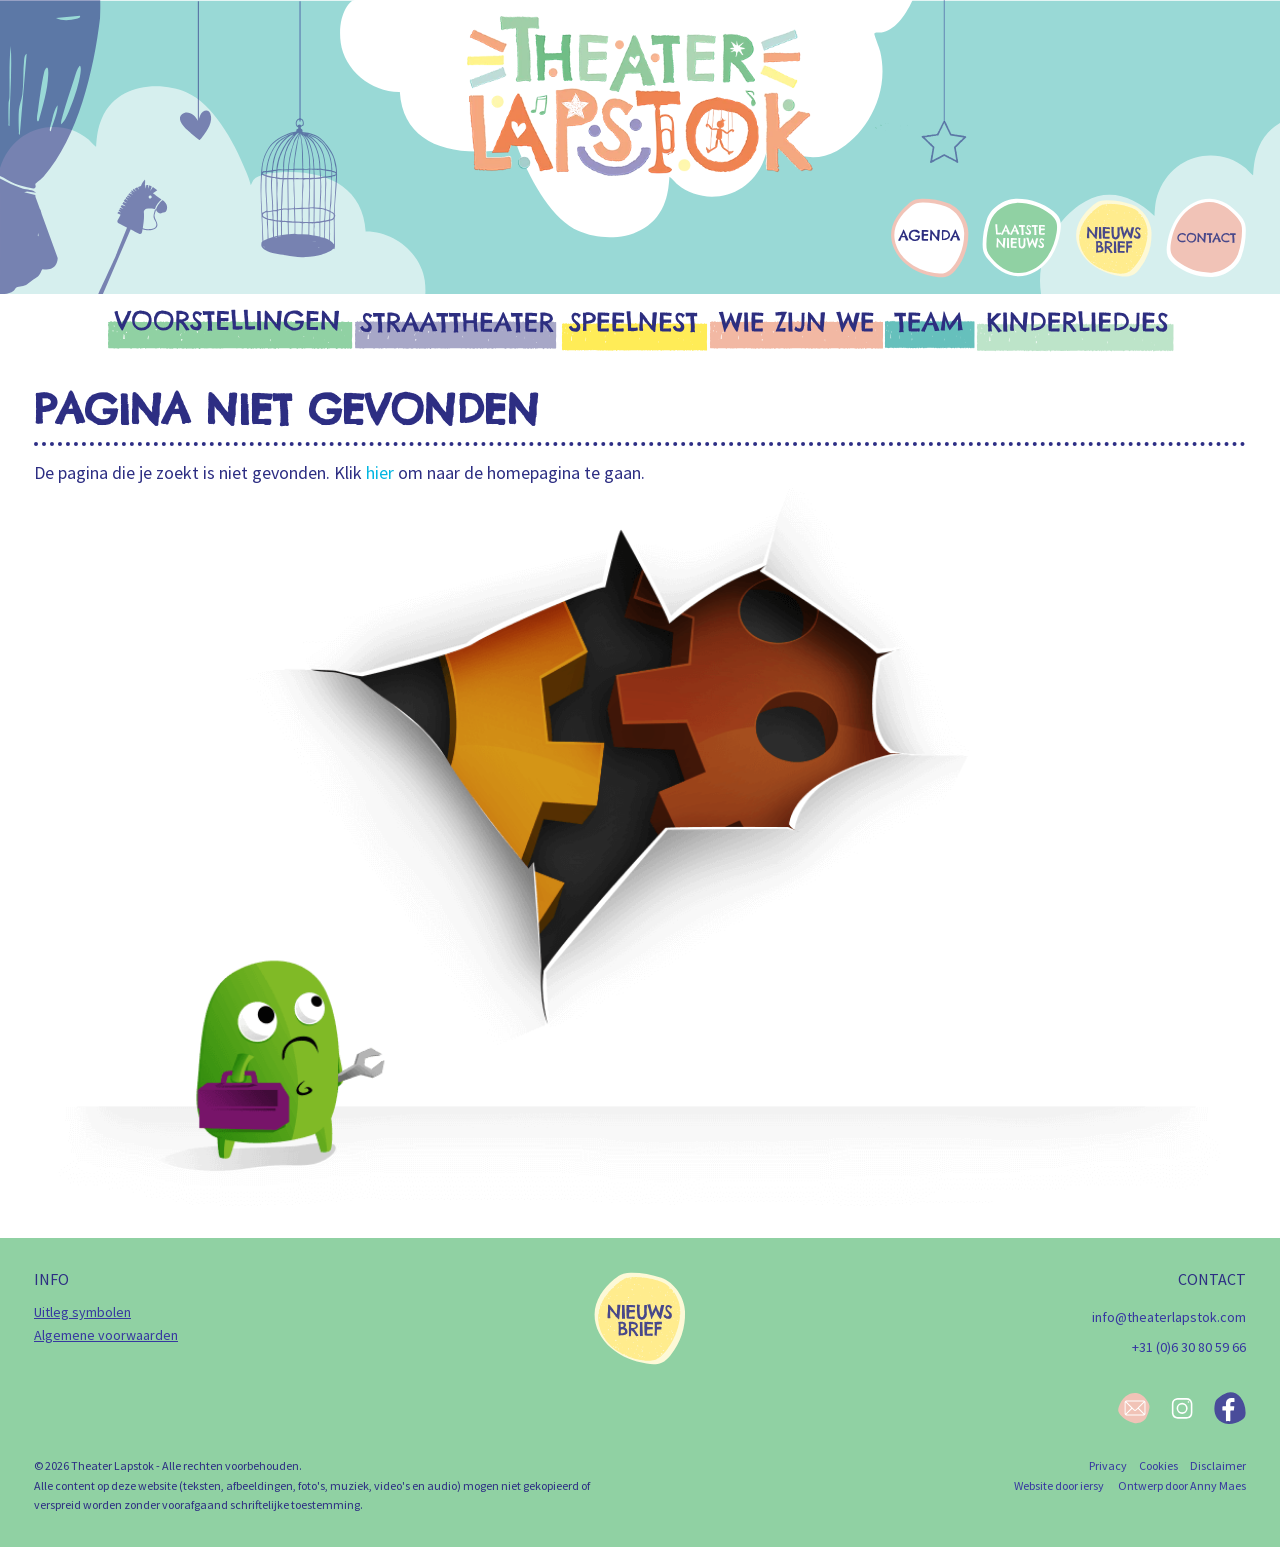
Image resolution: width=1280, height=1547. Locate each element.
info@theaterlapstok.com (1169, 1317)
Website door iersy (1059, 1485)
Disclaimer (1218, 1465)
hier (380, 472)
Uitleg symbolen (82, 1312)
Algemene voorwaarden (106, 1335)
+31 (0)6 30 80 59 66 (1189, 1347)
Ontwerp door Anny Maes (1182, 1485)
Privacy (1108, 1465)
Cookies (1158, 1465)
